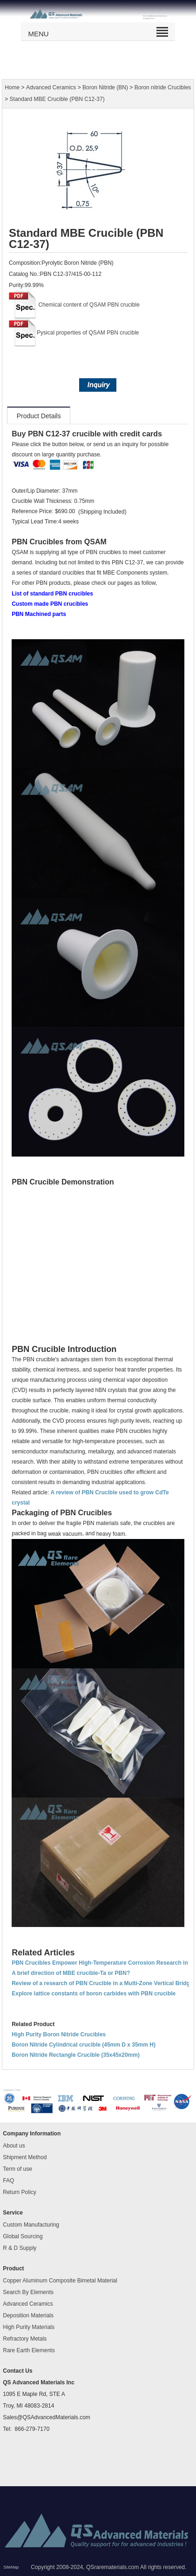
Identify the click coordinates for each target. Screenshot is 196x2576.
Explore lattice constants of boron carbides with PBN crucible (94, 1993)
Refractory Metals (25, 2338)
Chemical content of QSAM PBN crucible (88, 304)
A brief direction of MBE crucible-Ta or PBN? (71, 1973)
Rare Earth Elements (28, 2350)
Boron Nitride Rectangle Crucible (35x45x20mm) (76, 2055)
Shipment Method (25, 2157)
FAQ (8, 2180)
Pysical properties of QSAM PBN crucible (88, 332)
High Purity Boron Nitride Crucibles (59, 2034)
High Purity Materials (28, 2327)
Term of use (17, 2169)
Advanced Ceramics (51, 87)
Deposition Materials (28, 2315)
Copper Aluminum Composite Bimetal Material (60, 2280)
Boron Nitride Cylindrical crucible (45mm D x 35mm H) (83, 2044)
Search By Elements (28, 2292)
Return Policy (19, 2192)
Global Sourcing (22, 2236)
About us (14, 2145)
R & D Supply (19, 2248)
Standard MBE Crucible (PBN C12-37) (57, 99)
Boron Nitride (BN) (105, 87)
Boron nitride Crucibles (163, 87)
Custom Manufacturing (31, 2224)
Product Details (39, 416)
